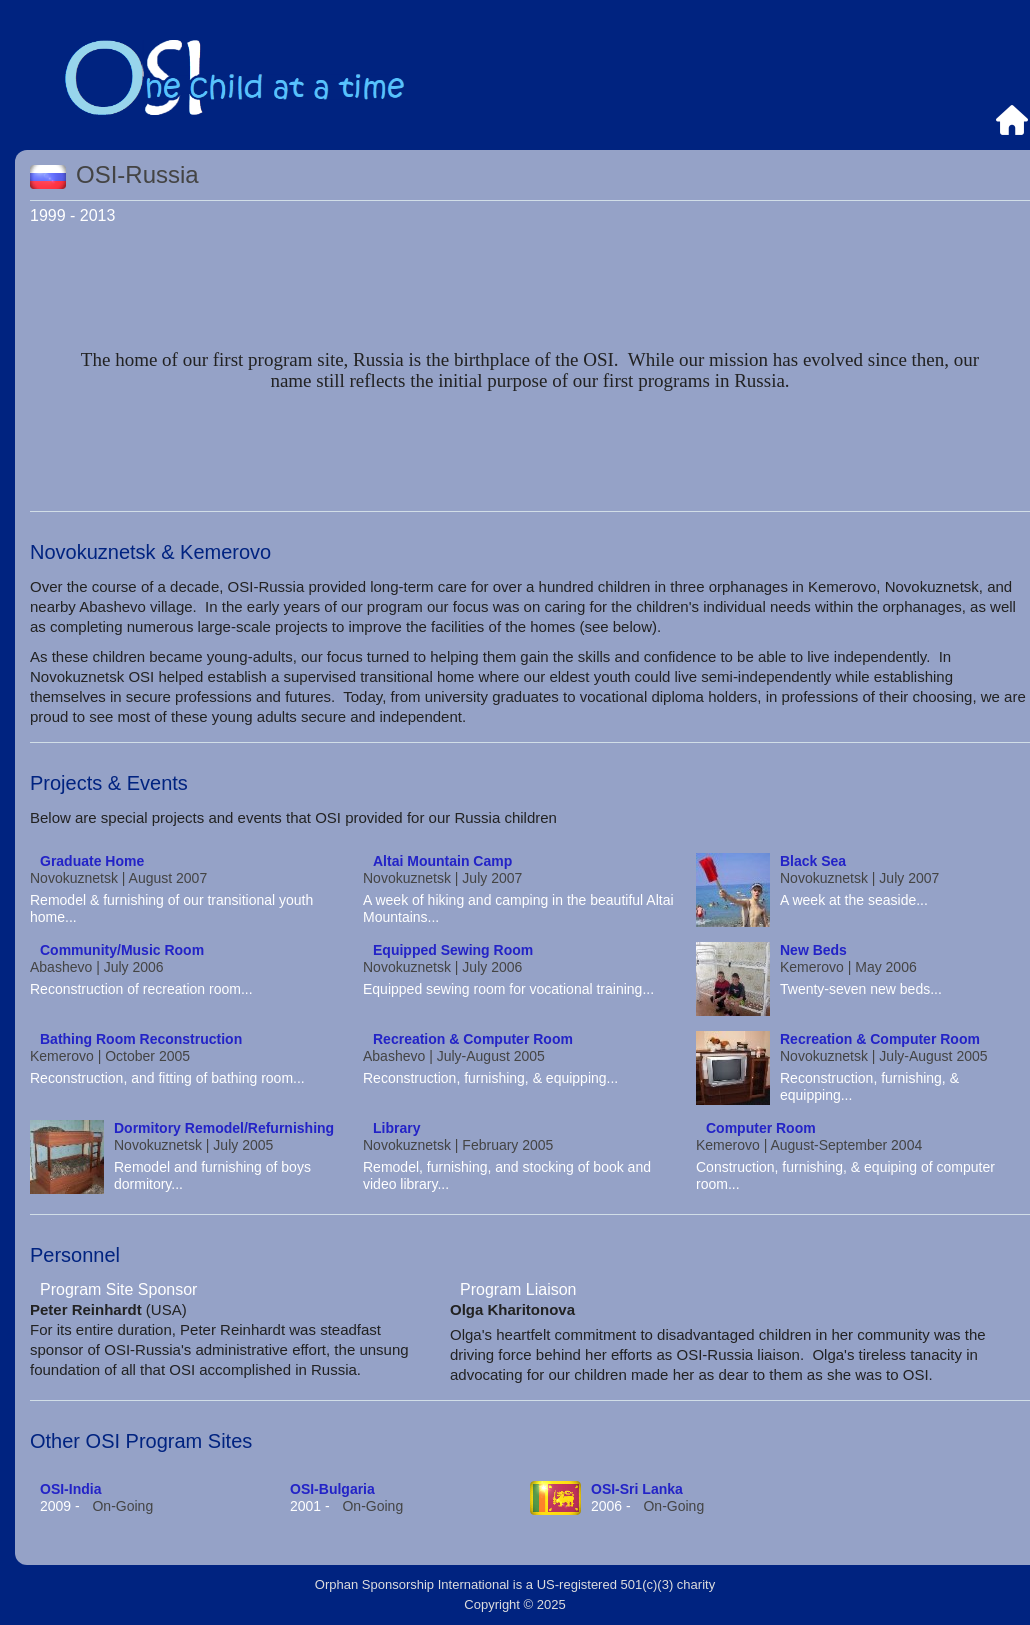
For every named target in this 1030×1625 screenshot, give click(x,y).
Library (396, 1128)
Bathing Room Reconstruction (141, 1039)
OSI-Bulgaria (332, 1489)
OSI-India (70, 1489)
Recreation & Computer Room (473, 1039)
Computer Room (761, 1128)
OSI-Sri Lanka (637, 1489)
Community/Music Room (122, 950)
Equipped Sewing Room (453, 950)
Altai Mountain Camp (442, 861)
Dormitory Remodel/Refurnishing (224, 1128)
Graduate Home (92, 861)
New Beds (813, 950)
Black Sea (813, 861)
